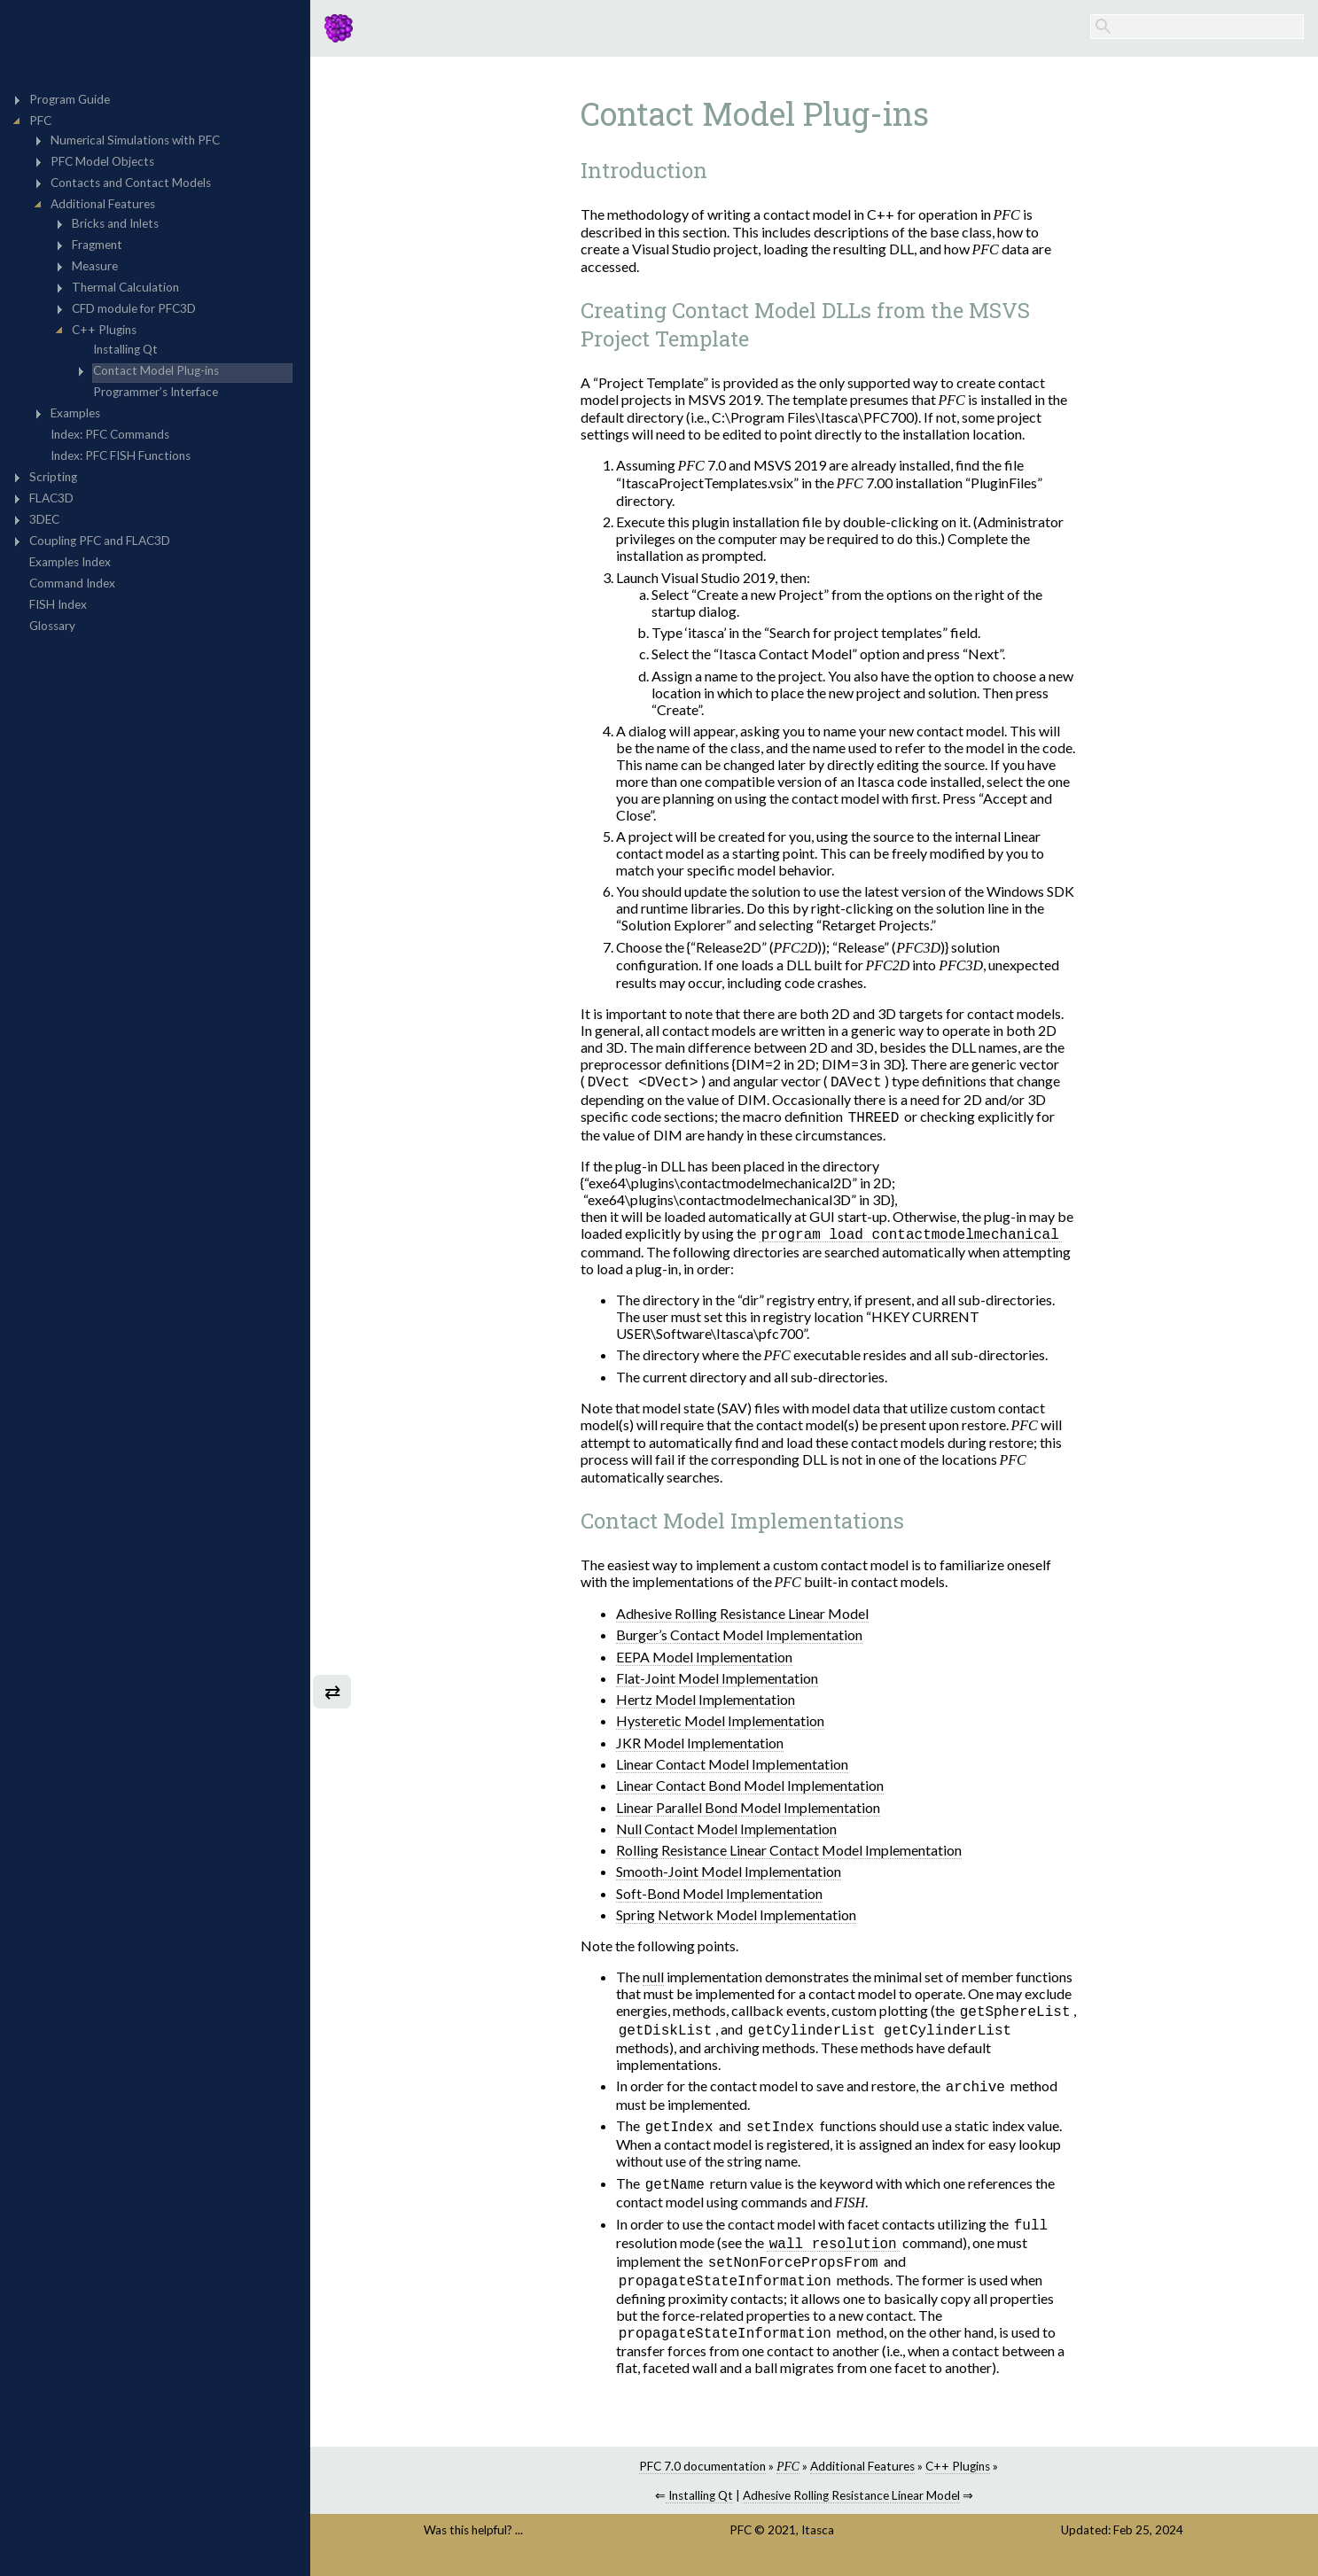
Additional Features (862, 2478)
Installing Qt (699, 2507)
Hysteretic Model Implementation (720, 1723)
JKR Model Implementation (700, 1745)
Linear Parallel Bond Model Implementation (748, 1810)
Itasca (817, 2541)
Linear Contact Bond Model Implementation (750, 1787)
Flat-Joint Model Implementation (717, 1680)
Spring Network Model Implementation (736, 1917)
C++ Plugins (957, 2478)
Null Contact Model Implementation (726, 1831)
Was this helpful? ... (473, 2541)
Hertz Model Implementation (705, 1701)
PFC (740, 2541)
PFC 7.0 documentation (702, 2478)
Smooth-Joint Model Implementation (728, 1873)
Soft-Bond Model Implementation (719, 1895)
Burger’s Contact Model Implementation (739, 1637)
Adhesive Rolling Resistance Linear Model (742, 1615)
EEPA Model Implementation (704, 1659)
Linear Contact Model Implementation (732, 1766)
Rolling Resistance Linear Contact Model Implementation (789, 1852)
